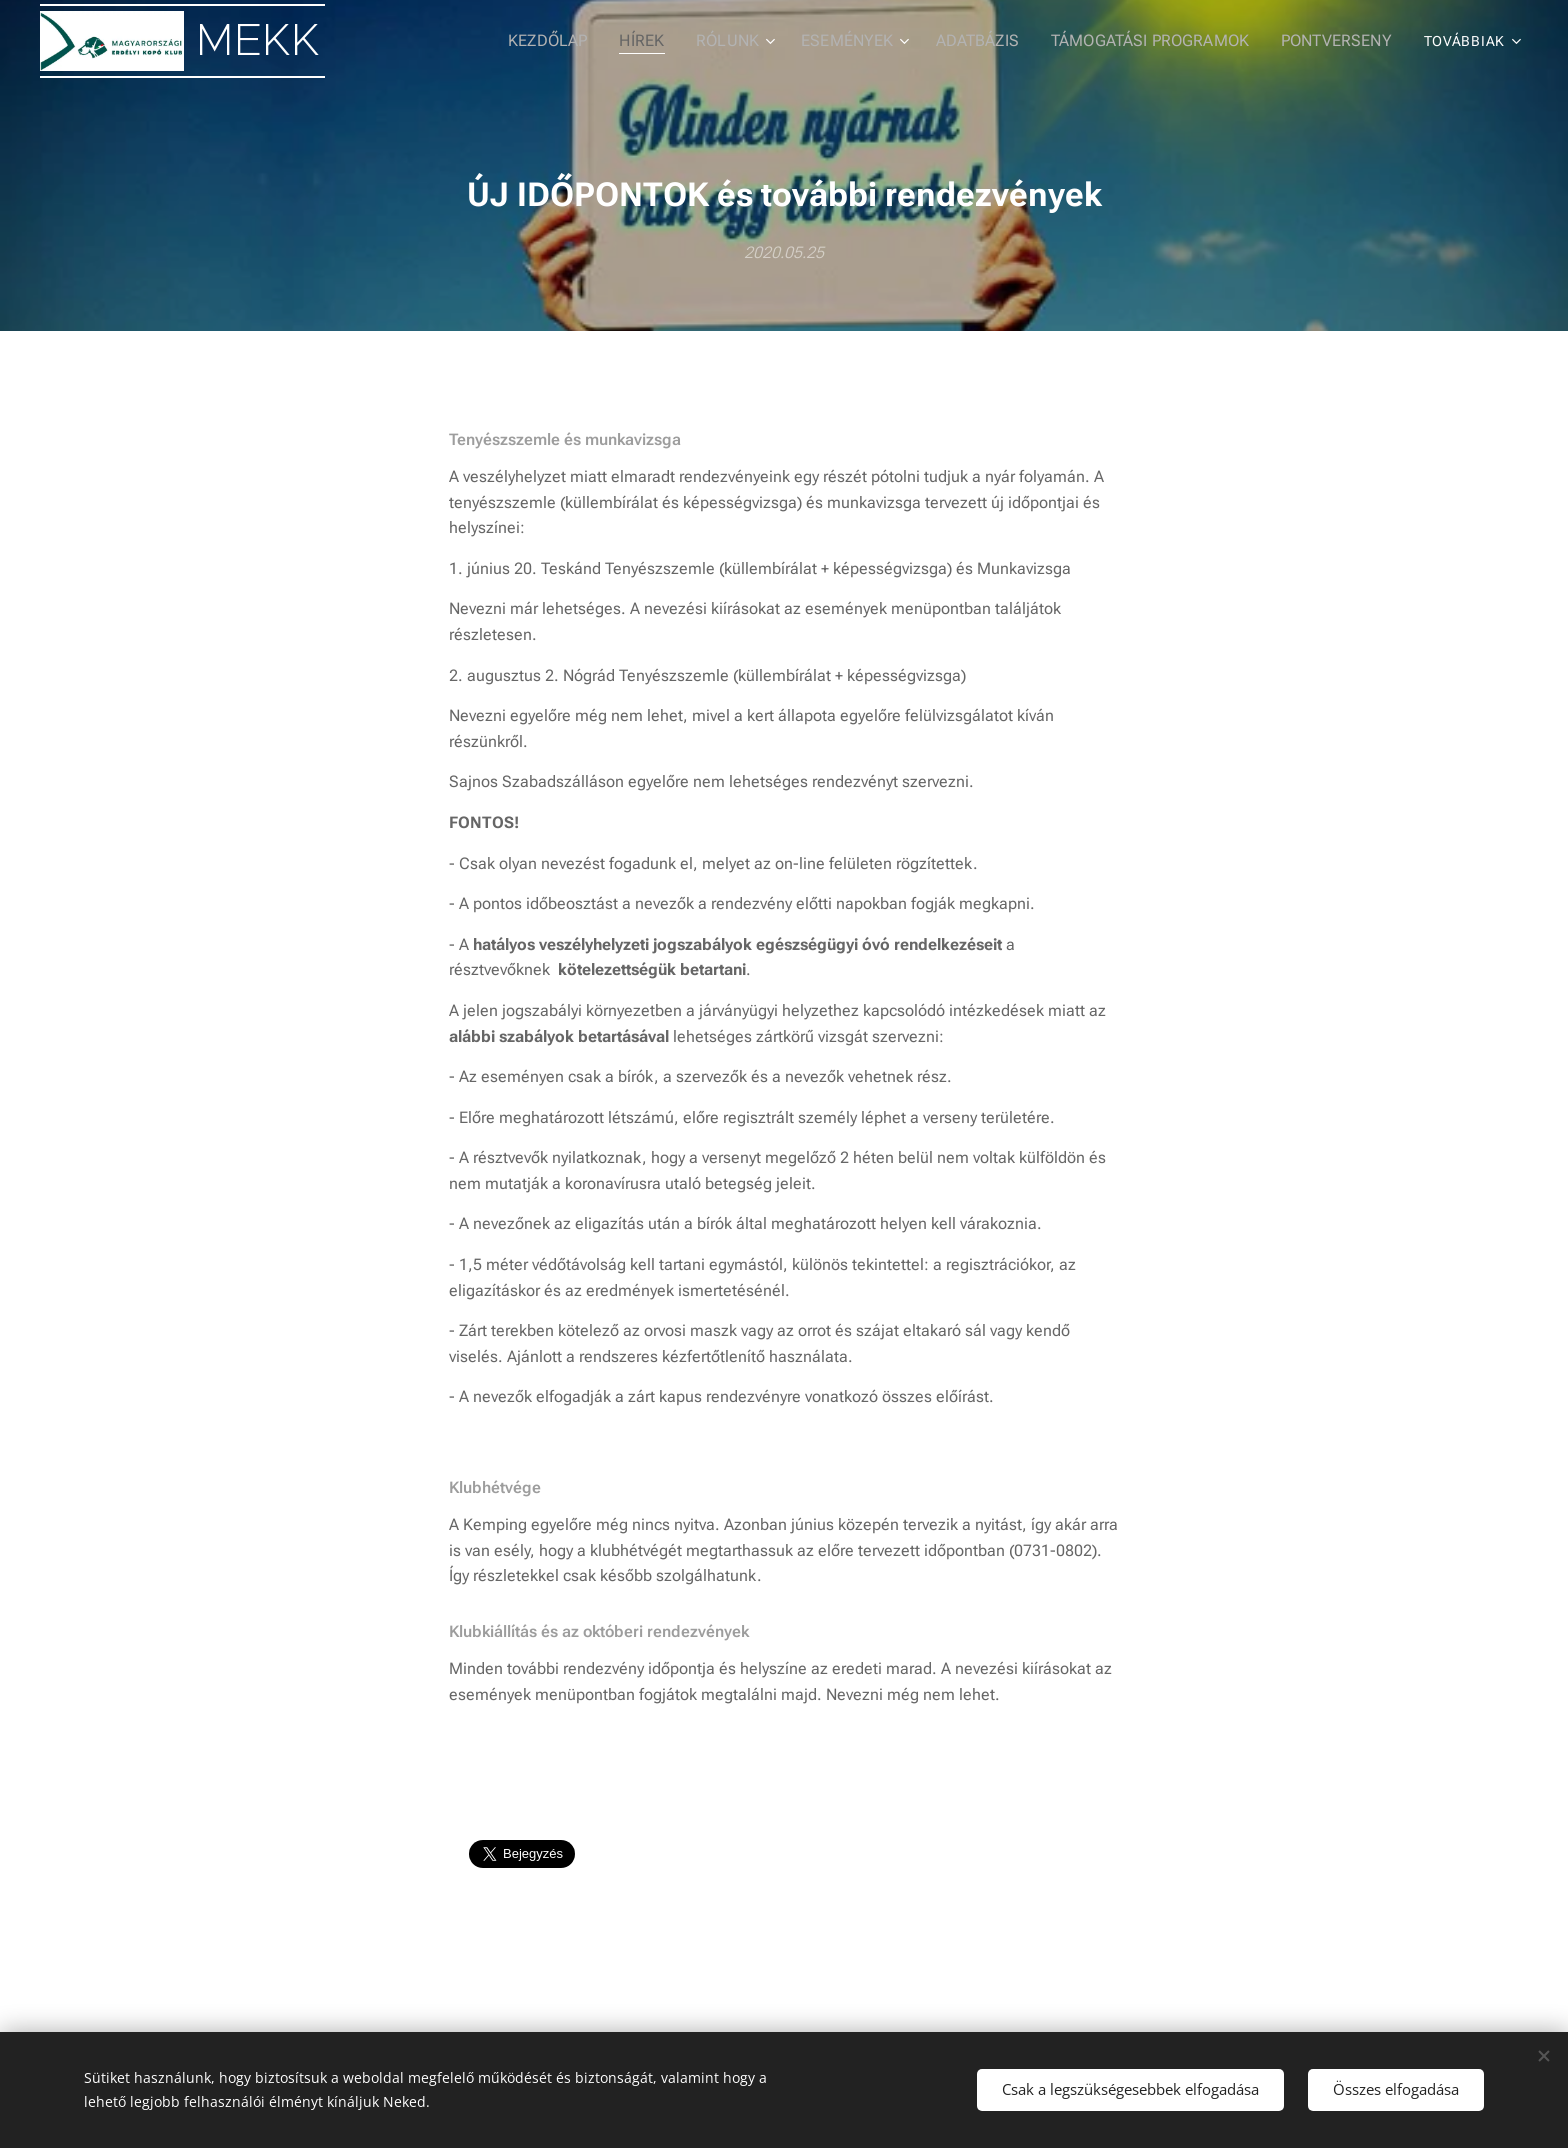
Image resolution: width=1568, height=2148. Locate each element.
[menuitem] (426, 41)
